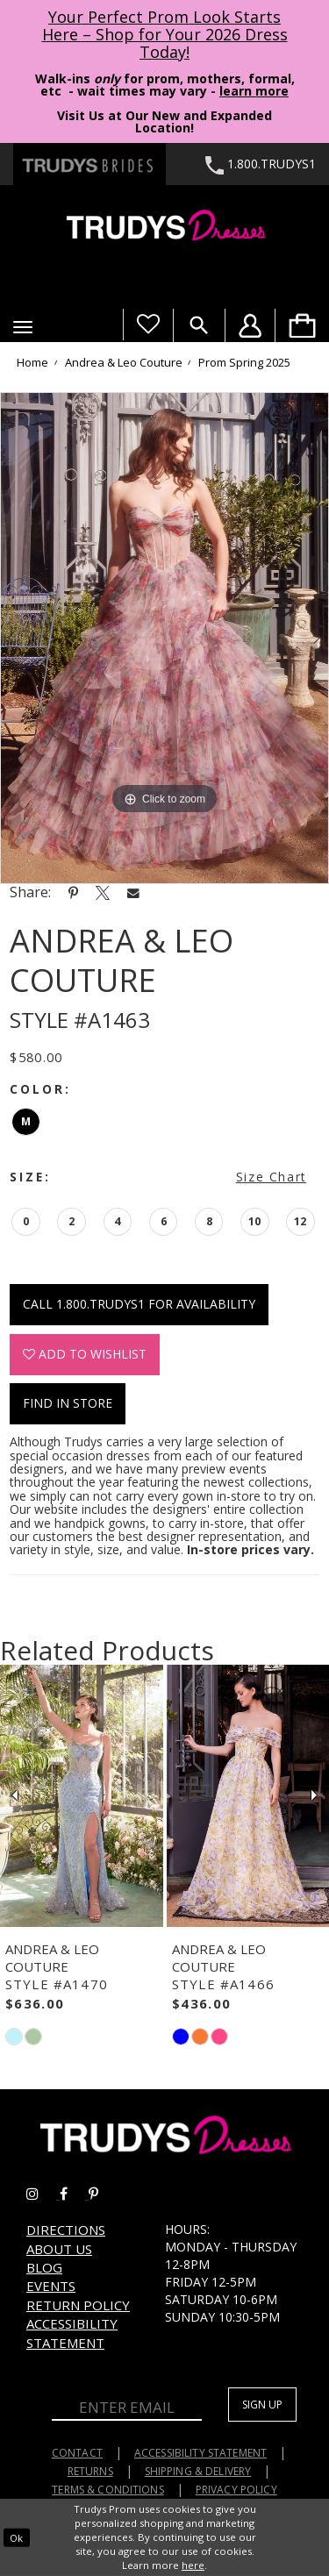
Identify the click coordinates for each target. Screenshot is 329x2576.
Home (32, 363)
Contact (77, 2452)
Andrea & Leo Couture (123, 363)
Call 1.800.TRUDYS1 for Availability (139, 1303)
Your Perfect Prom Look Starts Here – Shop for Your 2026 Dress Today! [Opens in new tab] (165, 34)
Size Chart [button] (271, 1176)
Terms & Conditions (108, 2489)
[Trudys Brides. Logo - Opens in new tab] (89, 164)
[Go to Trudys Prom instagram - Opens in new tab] (43, 2194)
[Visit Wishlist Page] (148, 324)
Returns (90, 2471)
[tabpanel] (164, 638)
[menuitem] (302, 325)
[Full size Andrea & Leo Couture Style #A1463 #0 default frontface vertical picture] (164, 638)
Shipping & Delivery (198, 2471)
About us (59, 2249)
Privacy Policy (236, 2489)
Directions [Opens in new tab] (65, 2229)
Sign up (262, 2404)
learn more (254, 90)
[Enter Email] (127, 2408)
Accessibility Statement (72, 2333)
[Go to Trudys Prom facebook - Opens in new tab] (74, 2194)
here (193, 2565)
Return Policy (78, 2305)
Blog (44, 2267)
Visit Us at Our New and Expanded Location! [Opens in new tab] (164, 121)
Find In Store (67, 1403)
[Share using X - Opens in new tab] (103, 892)
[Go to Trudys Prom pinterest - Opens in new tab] (102, 2194)
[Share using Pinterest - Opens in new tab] (73, 892)
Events (50, 2285)
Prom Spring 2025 (244, 363)
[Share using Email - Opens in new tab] (133, 892)
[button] (22, 327)
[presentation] (81, 1796)
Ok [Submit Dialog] (16, 2537)
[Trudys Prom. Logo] (164, 227)
